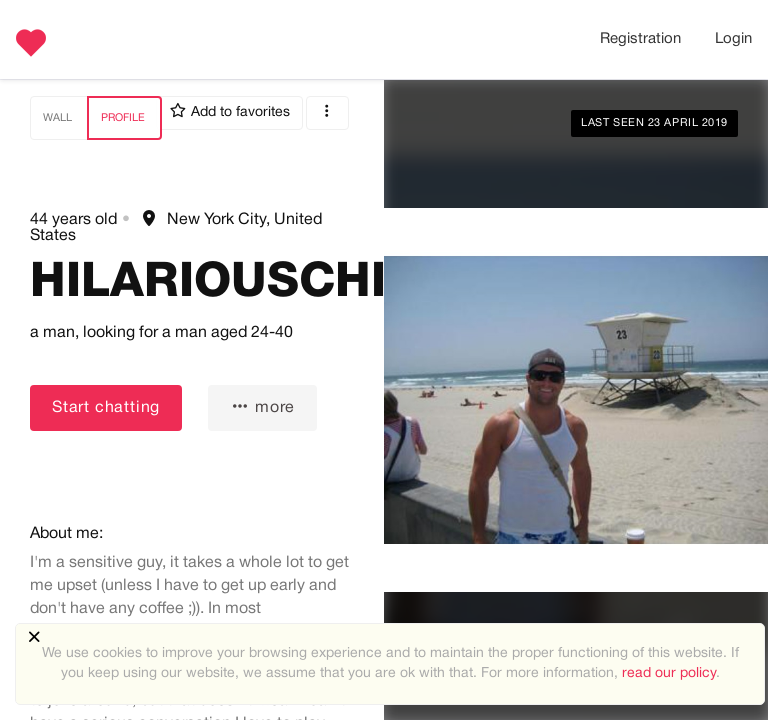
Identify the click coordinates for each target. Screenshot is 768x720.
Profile (123, 118)
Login (733, 39)
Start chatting (106, 408)
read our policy (669, 673)
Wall (57, 118)
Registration (640, 39)
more (262, 406)
